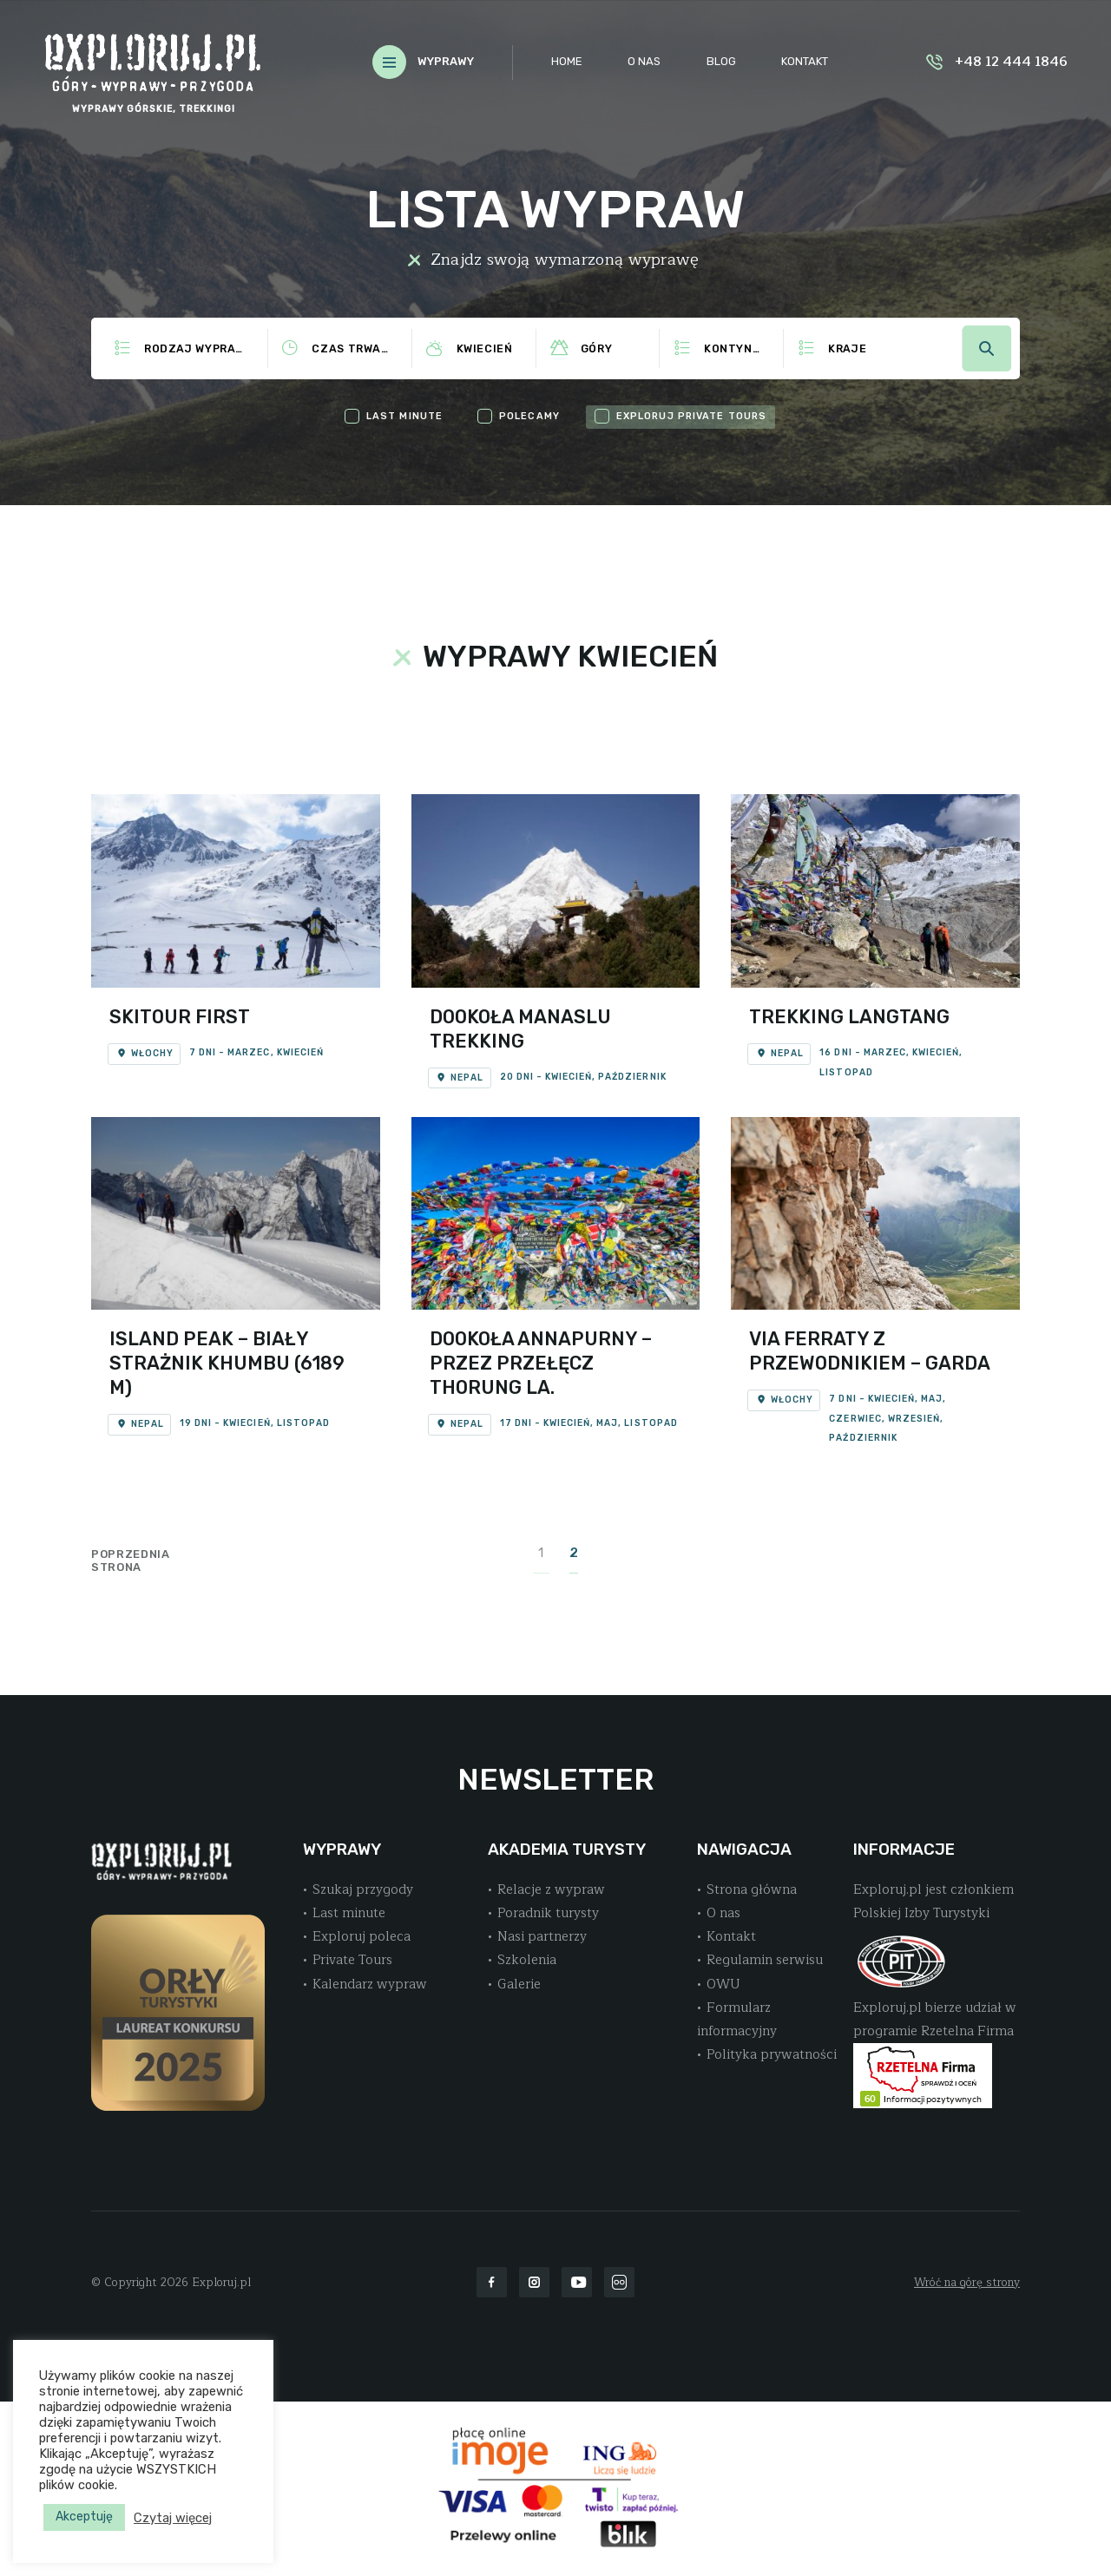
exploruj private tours (691, 416)
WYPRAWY (445, 61)
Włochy (144, 1053)
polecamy (529, 416)
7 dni (202, 1052)
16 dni (835, 1052)
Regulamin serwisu (765, 1959)
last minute (404, 416)
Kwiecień (300, 1052)
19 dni (196, 1423)
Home (566, 61)
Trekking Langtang (849, 1017)
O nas (644, 61)
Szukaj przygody (362, 1889)
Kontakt (804, 61)
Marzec (248, 1052)
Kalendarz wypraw (369, 1984)
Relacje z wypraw (551, 1889)
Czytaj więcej (173, 2518)
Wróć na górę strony (967, 2282)
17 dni (516, 1423)
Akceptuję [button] (84, 2516)
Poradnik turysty (548, 1912)
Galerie (519, 1984)
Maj (607, 1423)
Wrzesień (914, 1418)
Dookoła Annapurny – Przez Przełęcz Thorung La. (541, 1363)
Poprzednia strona (130, 1561)
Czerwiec (855, 1418)
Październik (632, 1076)
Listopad (845, 1072)
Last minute (348, 1912)
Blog (721, 61)
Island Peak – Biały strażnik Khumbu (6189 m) (227, 1363)
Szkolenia (526, 1959)
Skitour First (179, 1017)
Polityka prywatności (772, 2054)
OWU (723, 1984)
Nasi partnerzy (542, 1936)
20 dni (517, 1076)
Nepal (460, 1077)
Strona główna (752, 1889)
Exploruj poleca (361, 1936)
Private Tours (352, 1959)
